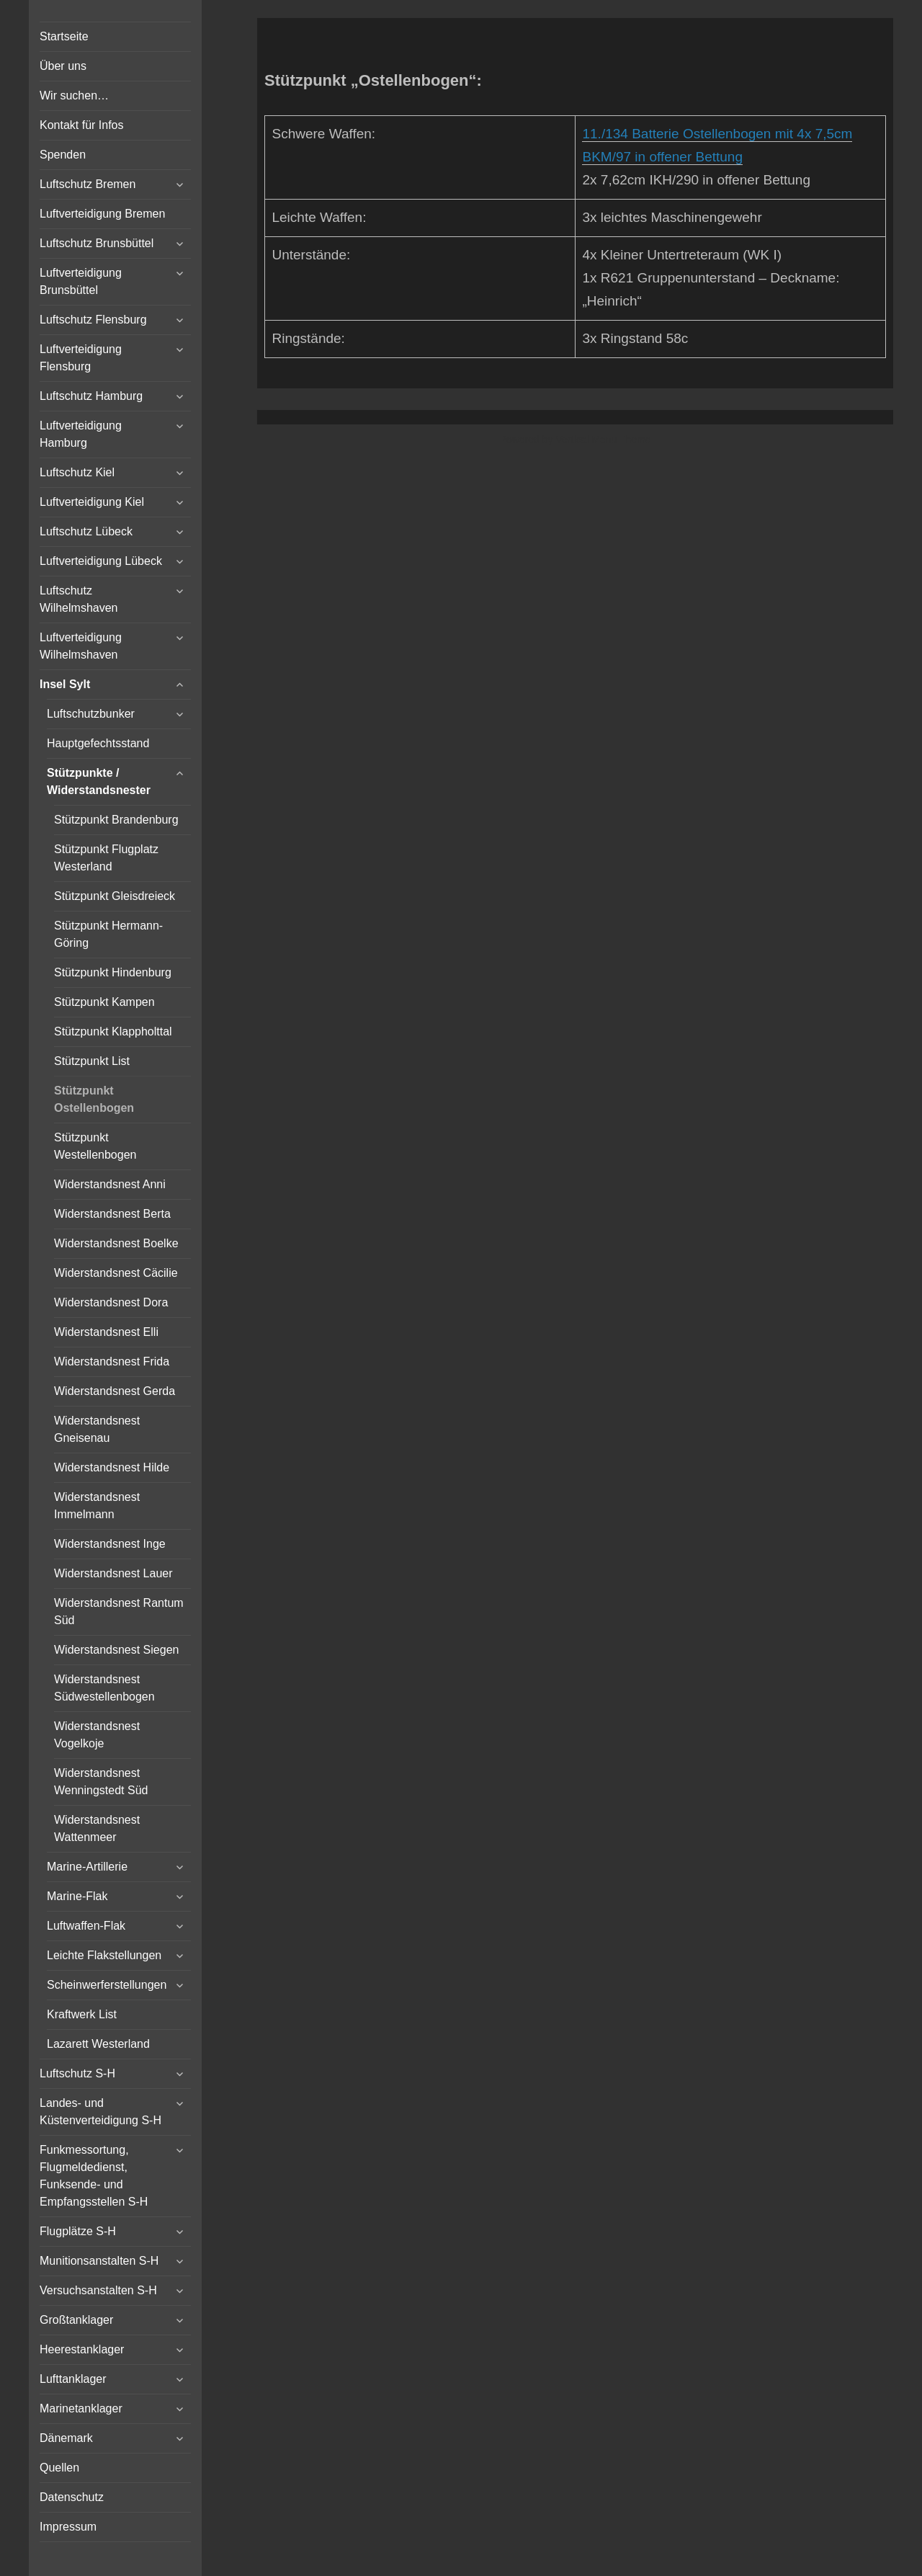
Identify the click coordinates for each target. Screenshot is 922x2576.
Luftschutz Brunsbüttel (96, 243)
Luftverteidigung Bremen (102, 214)
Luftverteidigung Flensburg (81, 358)
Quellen (59, 2467)
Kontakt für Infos (82, 125)
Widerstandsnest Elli (106, 1332)
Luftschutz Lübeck (86, 531)
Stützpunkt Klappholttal (113, 1031)
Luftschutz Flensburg (93, 319)
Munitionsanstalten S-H (99, 2261)
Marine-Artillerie (87, 1866)
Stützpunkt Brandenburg (116, 820)
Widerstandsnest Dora (111, 1302)
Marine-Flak (77, 1896)
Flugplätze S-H (78, 2231)
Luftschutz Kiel (77, 472)
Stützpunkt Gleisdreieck (114, 896)
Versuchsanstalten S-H (98, 2290)
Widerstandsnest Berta (112, 1214)
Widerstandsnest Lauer (113, 1573)
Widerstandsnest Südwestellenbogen (104, 1688)
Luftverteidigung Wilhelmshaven (81, 646)
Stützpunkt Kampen (104, 1002)
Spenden (63, 154)
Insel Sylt (65, 684)
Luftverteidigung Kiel (92, 502)
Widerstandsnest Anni (110, 1184)
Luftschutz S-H (77, 2073)
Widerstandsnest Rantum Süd (119, 1611)
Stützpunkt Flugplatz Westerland (106, 858)
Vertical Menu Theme (602, 439)
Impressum (68, 2527)
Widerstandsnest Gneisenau (97, 1429)
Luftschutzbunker (91, 714)
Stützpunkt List (92, 1061)
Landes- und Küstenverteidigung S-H (100, 2111)
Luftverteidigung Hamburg (81, 434)
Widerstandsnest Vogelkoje (97, 1735)
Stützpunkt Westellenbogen (95, 1146)
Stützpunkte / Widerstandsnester (99, 781)
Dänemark (66, 2438)
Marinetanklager (81, 2408)
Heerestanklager (82, 2349)
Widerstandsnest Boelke (116, 1243)
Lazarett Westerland (98, 2044)
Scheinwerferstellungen (106, 1985)
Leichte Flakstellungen (104, 1955)
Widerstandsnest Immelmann (97, 1505)
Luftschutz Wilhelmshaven (78, 599)
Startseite (64, 36)
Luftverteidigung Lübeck (101, 561)
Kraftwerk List (82, 2014)
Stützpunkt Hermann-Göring (108, 934)
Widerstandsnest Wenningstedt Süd (101, 1781)
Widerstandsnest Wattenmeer (97, 1828)
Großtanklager (76, 2320)
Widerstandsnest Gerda (114, 1391)
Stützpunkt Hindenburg (112, 972)
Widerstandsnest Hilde (111, 1467)
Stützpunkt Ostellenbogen (94, 1099)
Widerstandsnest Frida (111, 1361)
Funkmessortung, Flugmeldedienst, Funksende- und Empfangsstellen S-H (94, 2176)
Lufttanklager (73, 2379)
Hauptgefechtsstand (98, 743)
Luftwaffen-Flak (86, 1926)
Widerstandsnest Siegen (116, 1650)
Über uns (63, 66)
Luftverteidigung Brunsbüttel (81, 281)
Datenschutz (72, 2497)
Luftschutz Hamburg (91, 396)
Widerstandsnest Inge (110, 1544)
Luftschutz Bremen (87, 184)
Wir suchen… (74, 95)
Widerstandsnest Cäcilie (116, 1273)
